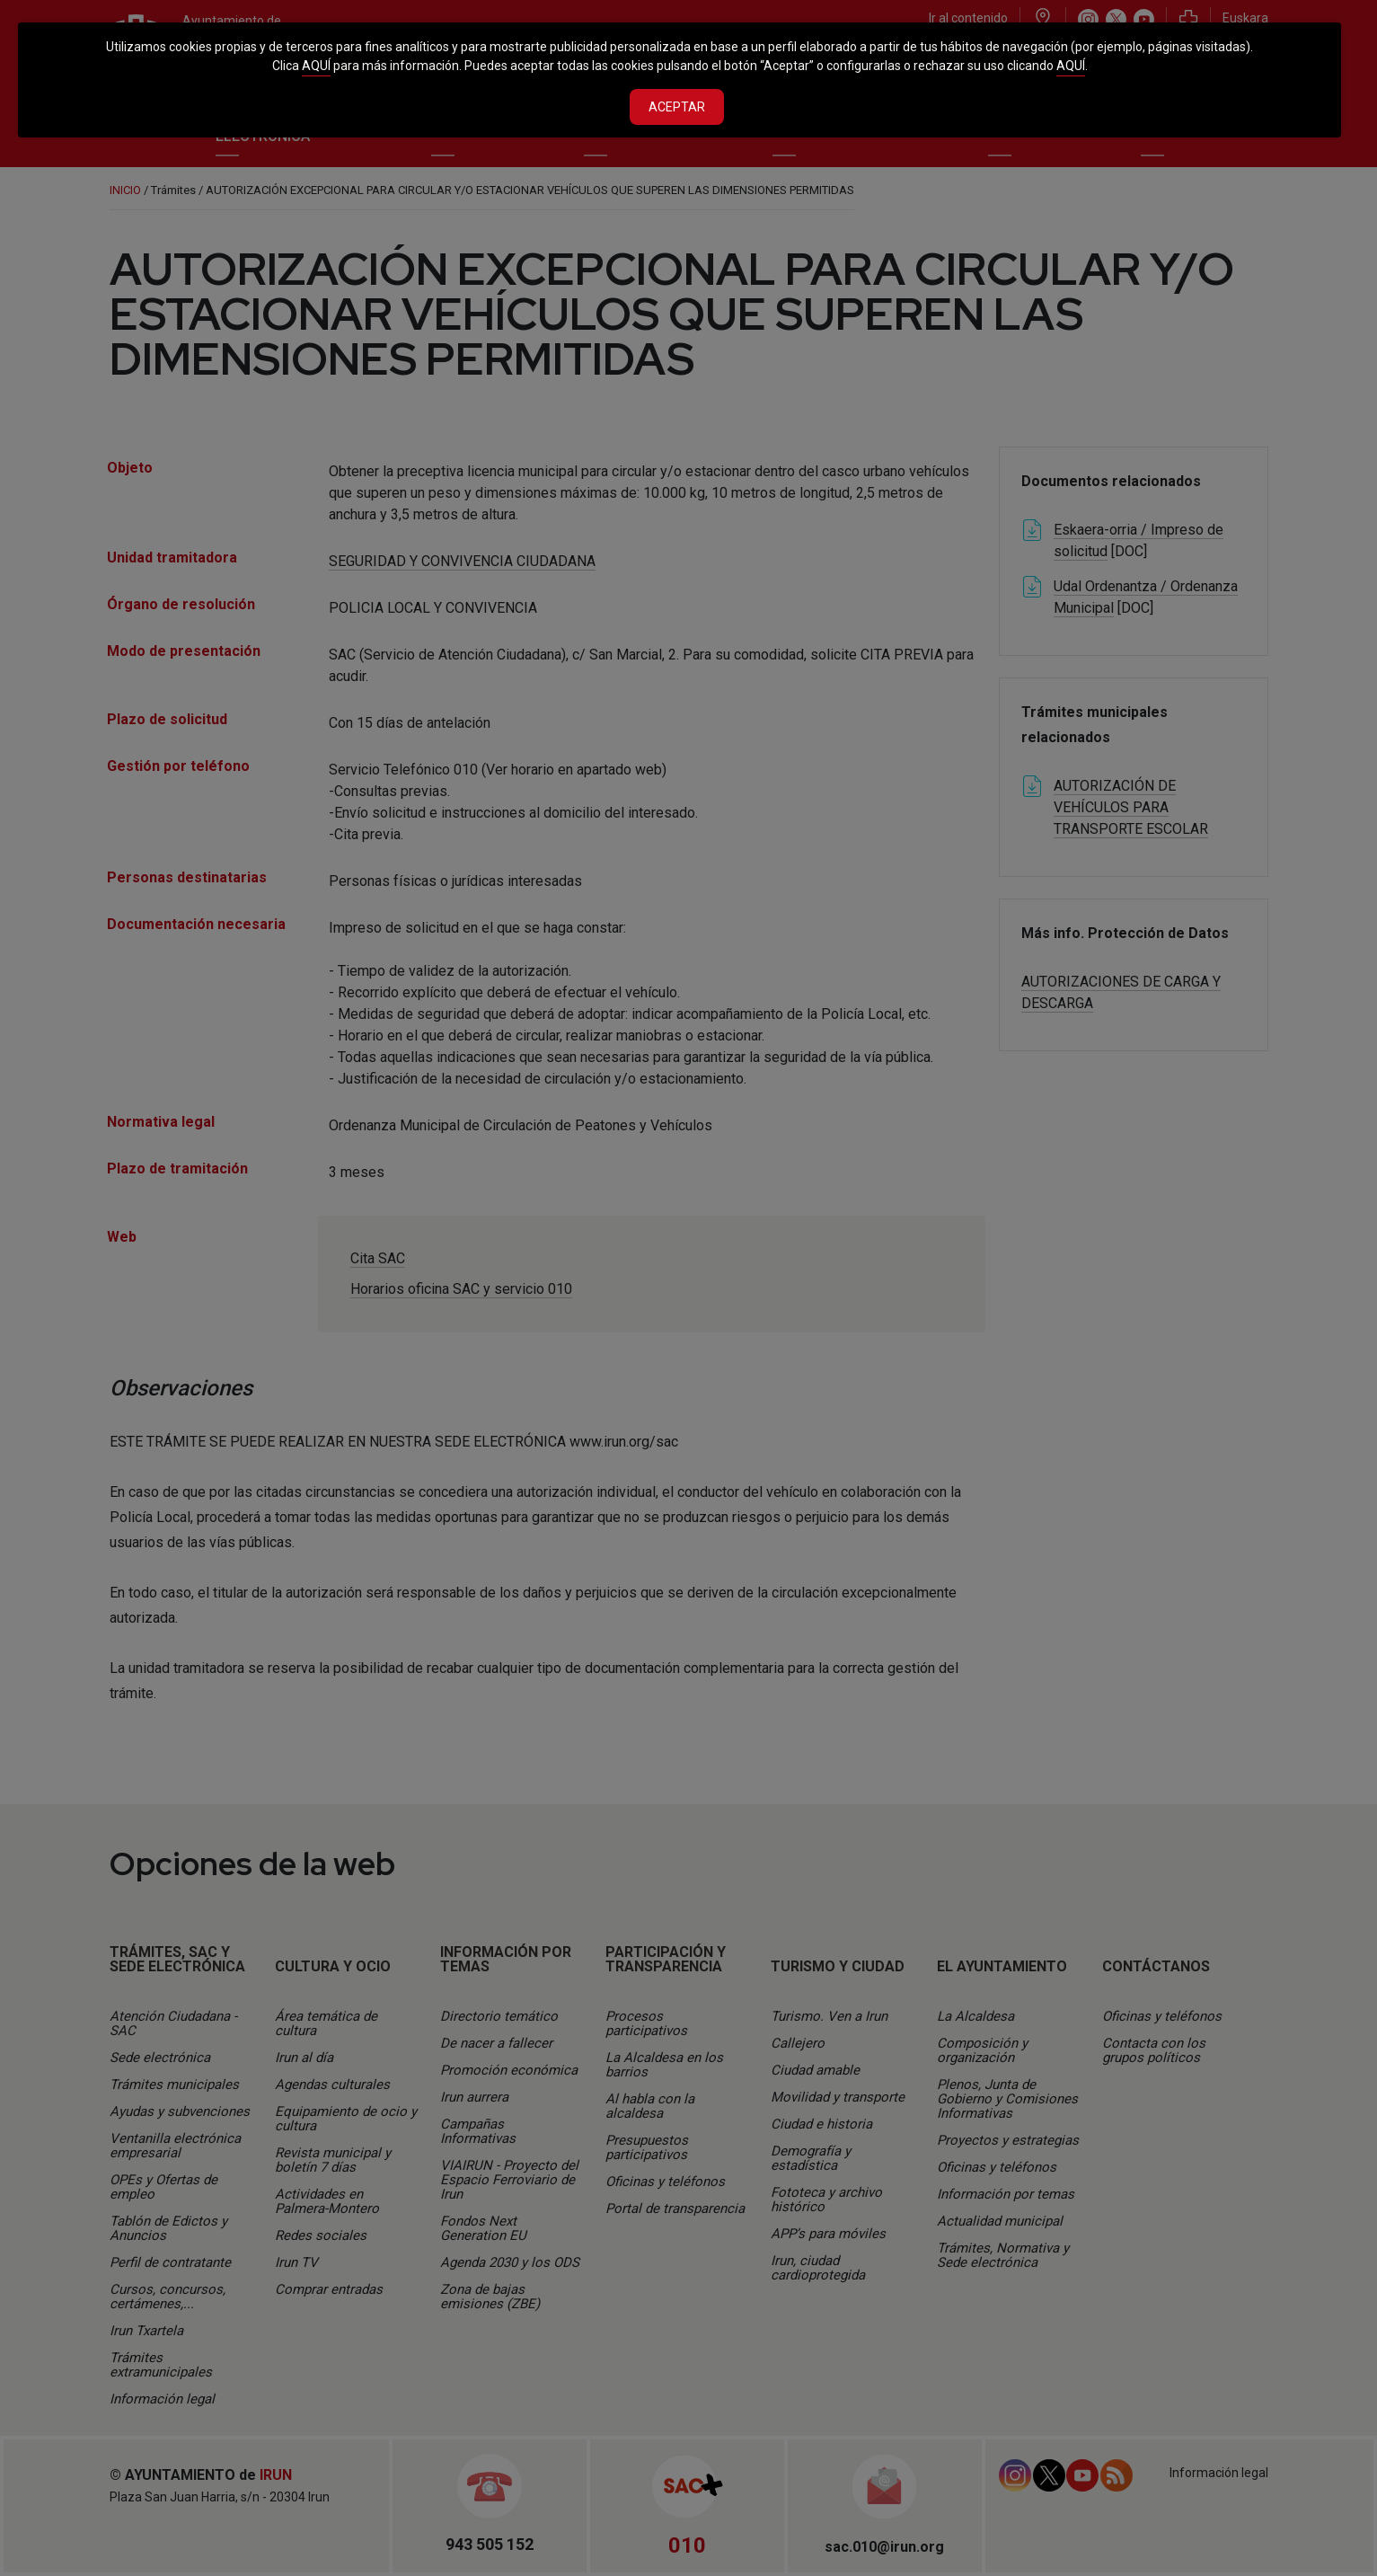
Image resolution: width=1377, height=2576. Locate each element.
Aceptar (677, 107)
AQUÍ (316, 65)
